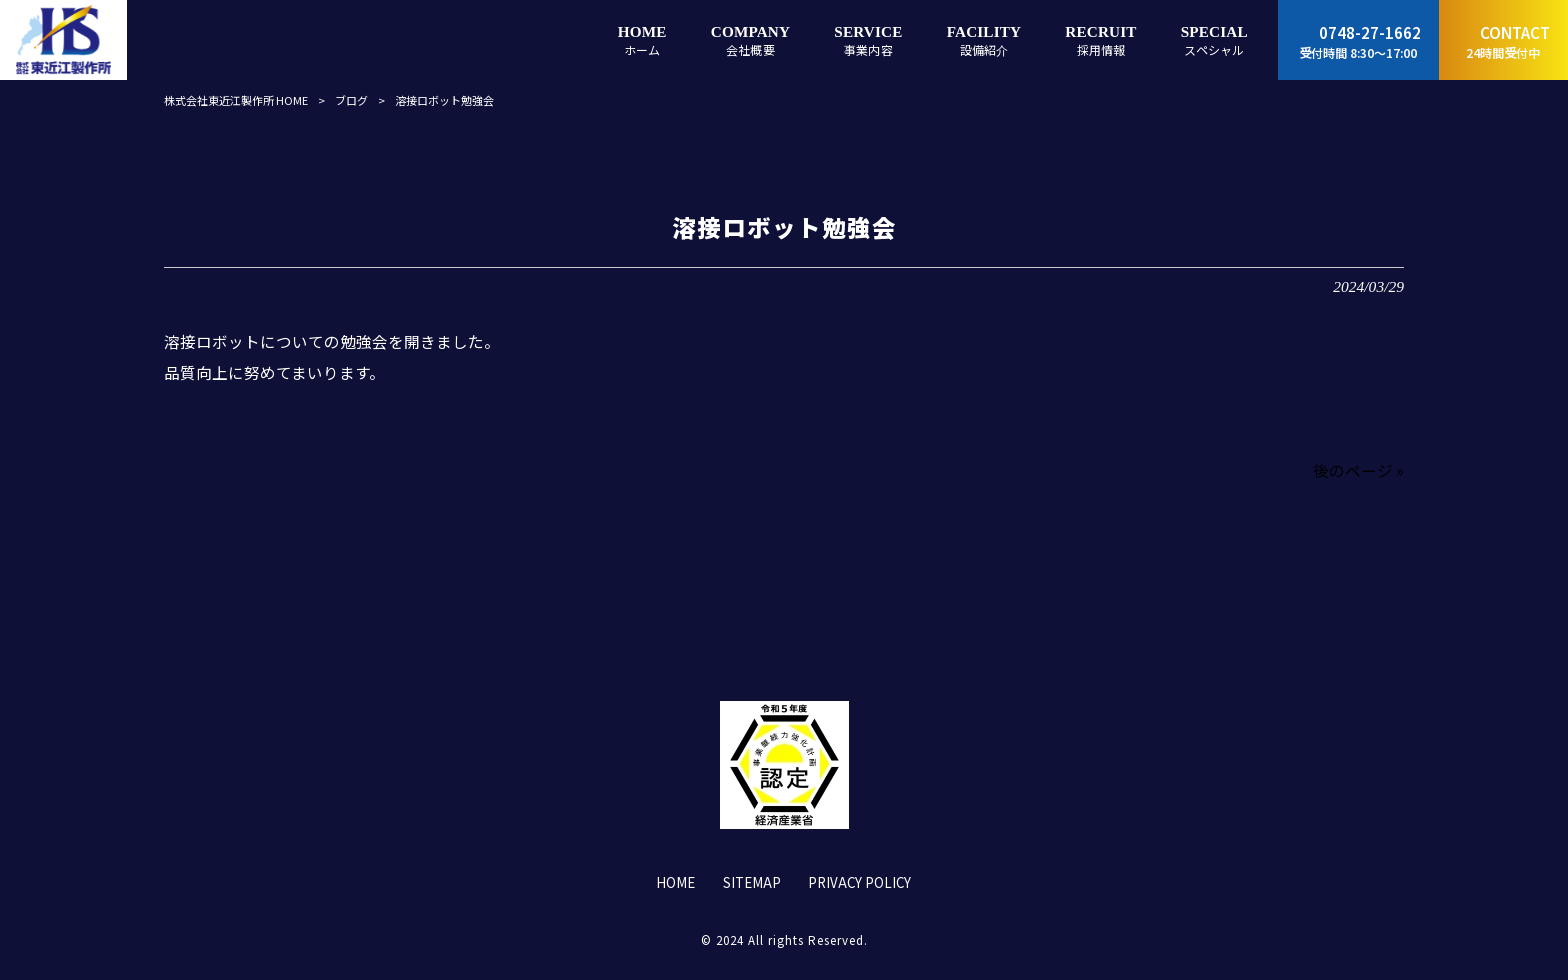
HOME (675, 883)
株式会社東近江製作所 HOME (236, 100)
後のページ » (1358, 470)
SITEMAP (752, 883)
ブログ (351, 100)
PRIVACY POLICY (859, 883)
